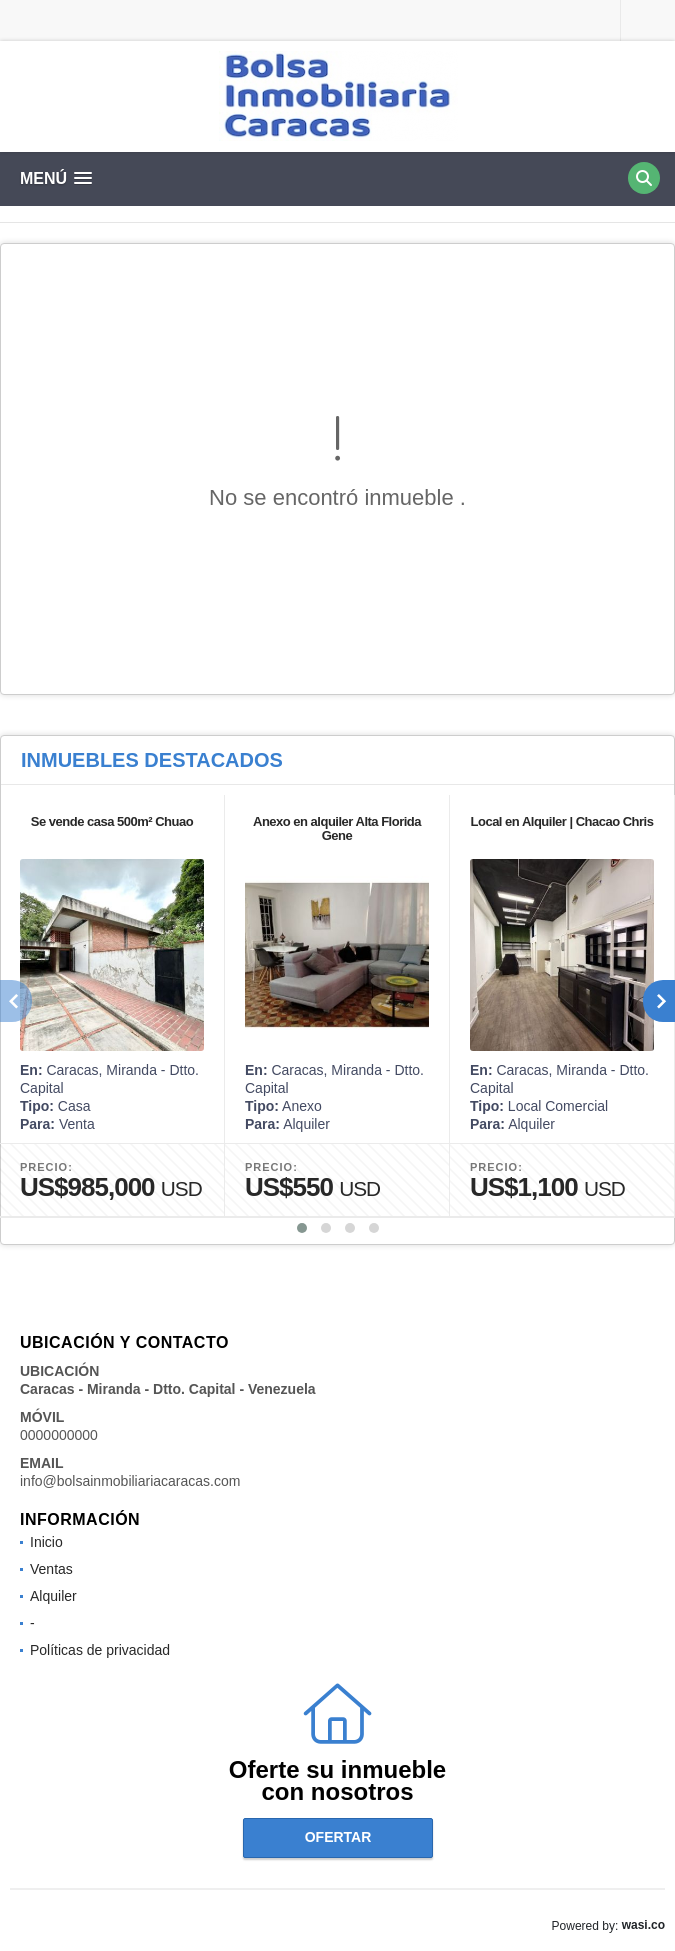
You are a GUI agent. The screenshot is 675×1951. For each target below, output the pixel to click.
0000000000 (59, 1435)
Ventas (51, 1569)
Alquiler (53, 1596)
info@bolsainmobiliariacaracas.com (130, 1481)
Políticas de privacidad (100, 1650)
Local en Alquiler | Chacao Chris (562, 821)
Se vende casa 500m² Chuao (112, 821)
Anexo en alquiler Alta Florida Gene (337, 828)
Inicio (46, 1542)
